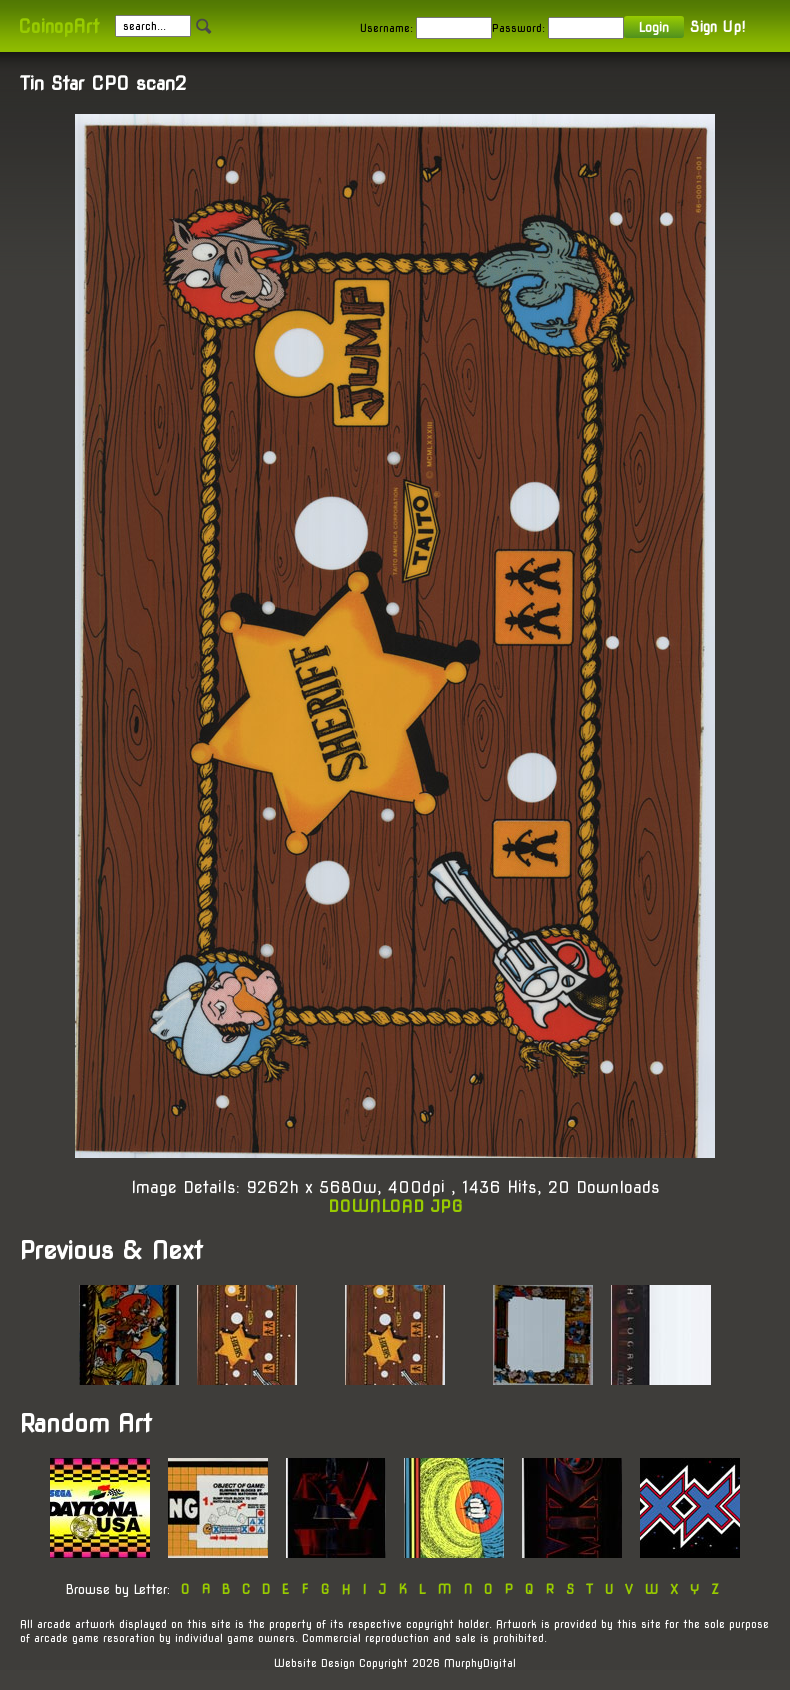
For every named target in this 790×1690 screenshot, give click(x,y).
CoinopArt (58, 26)
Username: (386, 28)
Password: (518, 28)
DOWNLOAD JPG (395, 1206)
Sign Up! (717, 27)
